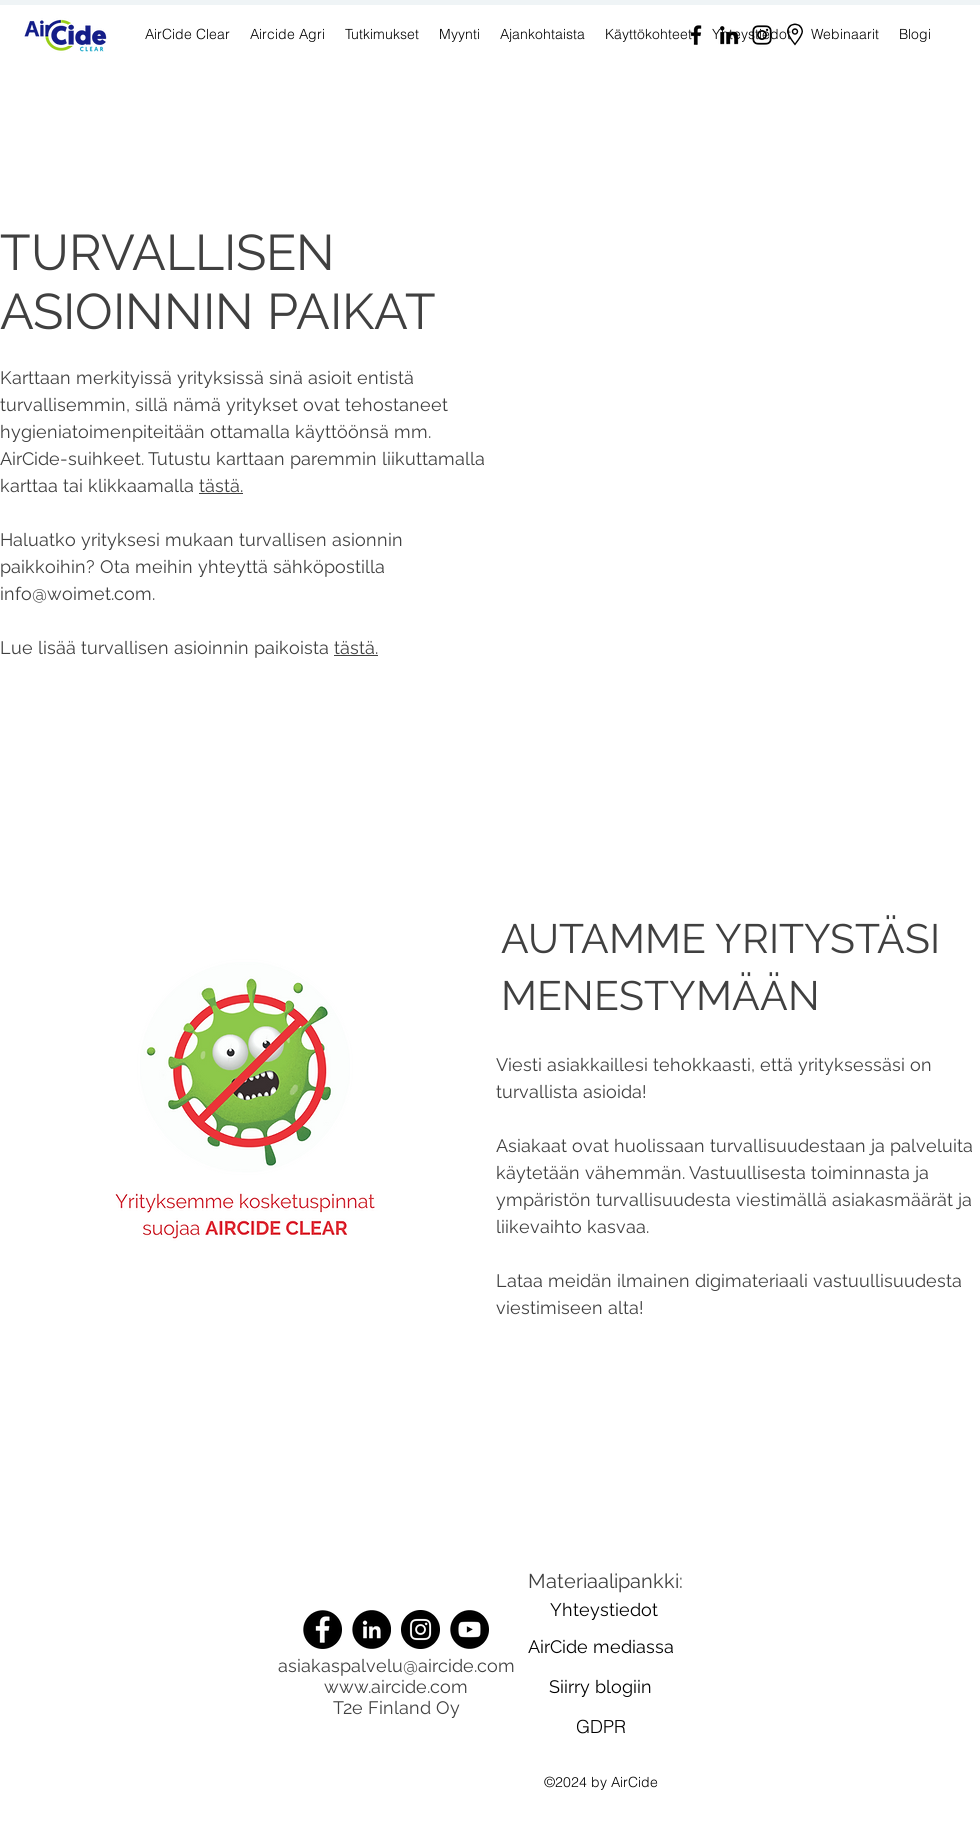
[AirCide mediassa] (601, 1647)
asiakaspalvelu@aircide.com (396, 1665)
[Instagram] (762, 35)
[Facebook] (696, 35)
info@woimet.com (76, 593)
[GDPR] (601, 1727)
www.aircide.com (396, 1686)
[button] (459, 34)
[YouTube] (469, 1629)
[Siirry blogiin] (600, 1687)
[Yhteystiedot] (604, 1610)
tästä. (221, 485)
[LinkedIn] (729, 35)
